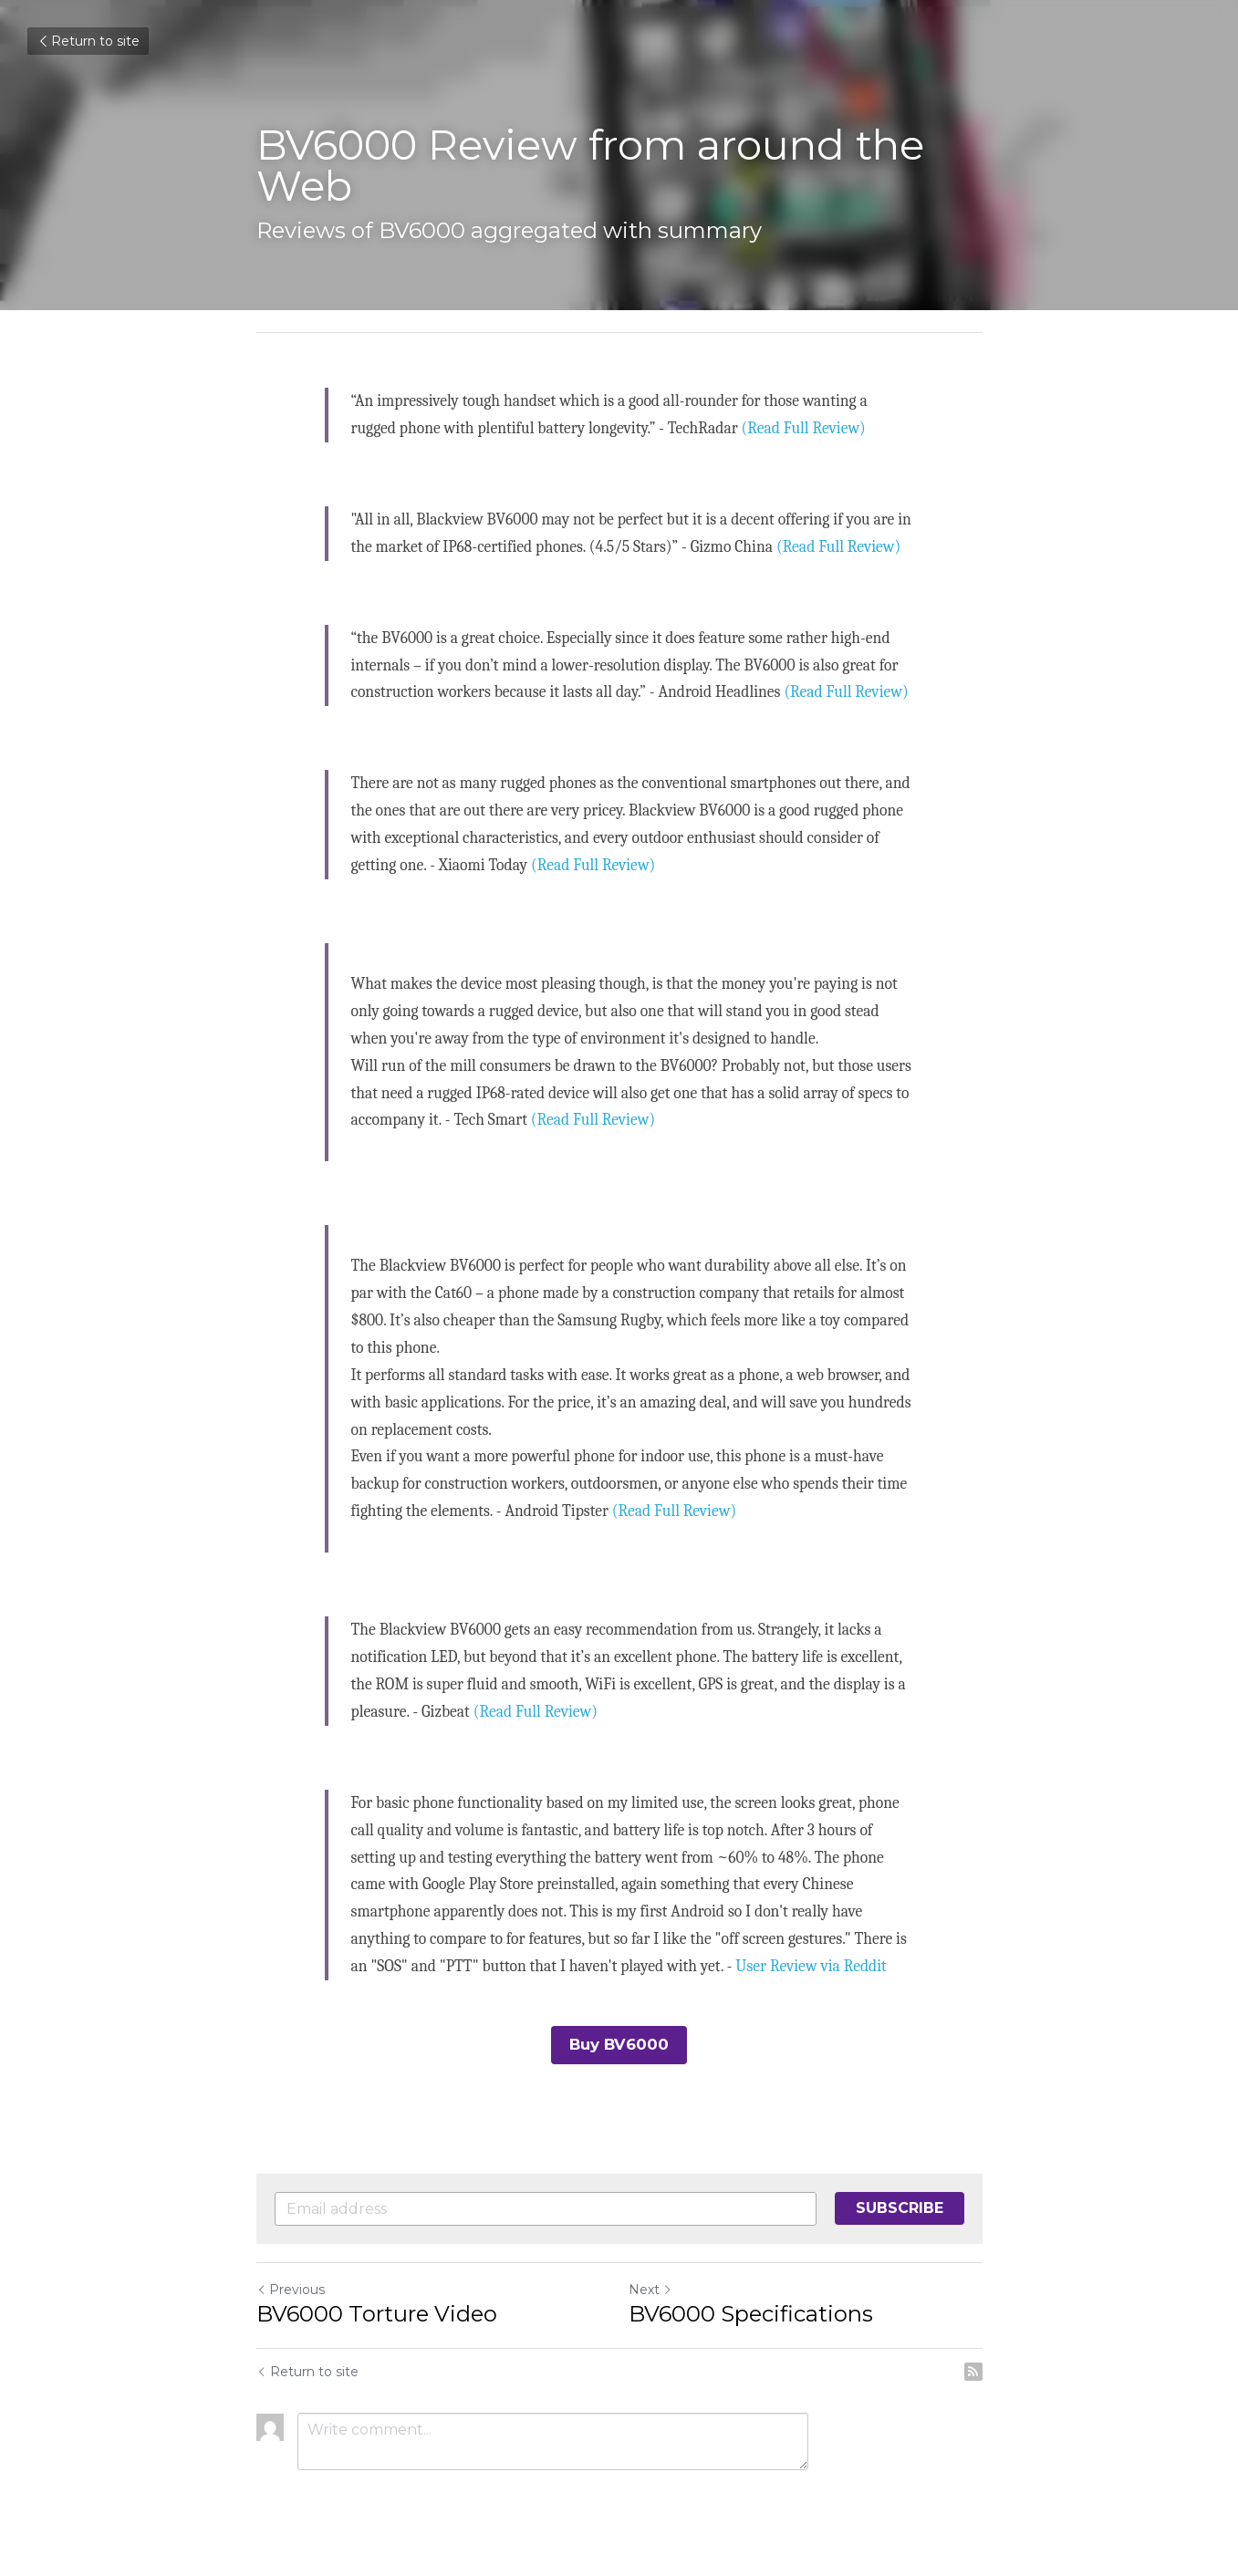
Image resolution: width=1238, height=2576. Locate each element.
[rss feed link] (973, 2370)
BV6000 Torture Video (376, 2312)
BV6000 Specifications (751, 2312)
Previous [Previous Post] (290, 2288)
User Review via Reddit (810, 1966)
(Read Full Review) (804, 428)
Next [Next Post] (650, 2288)
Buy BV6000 (619, 2043)
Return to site (88, 41)
